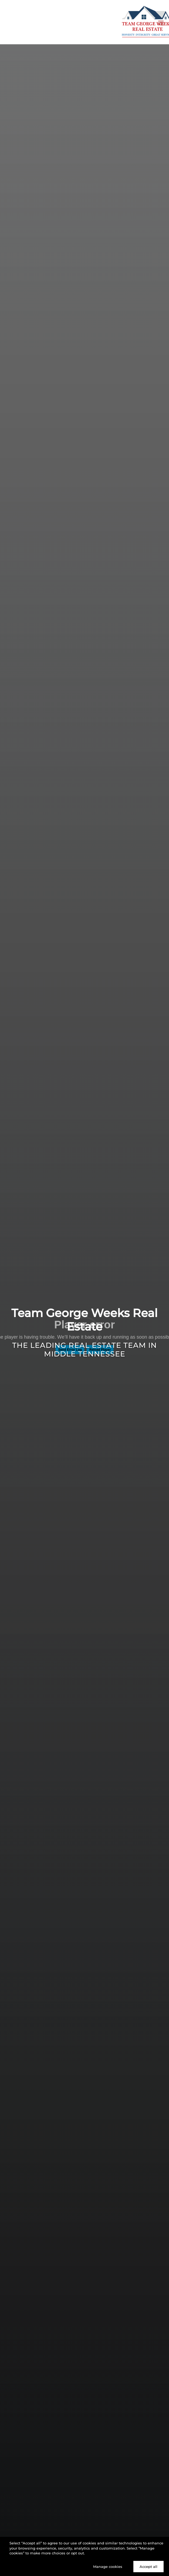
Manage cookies (107, 2566)
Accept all (148, 2566)
